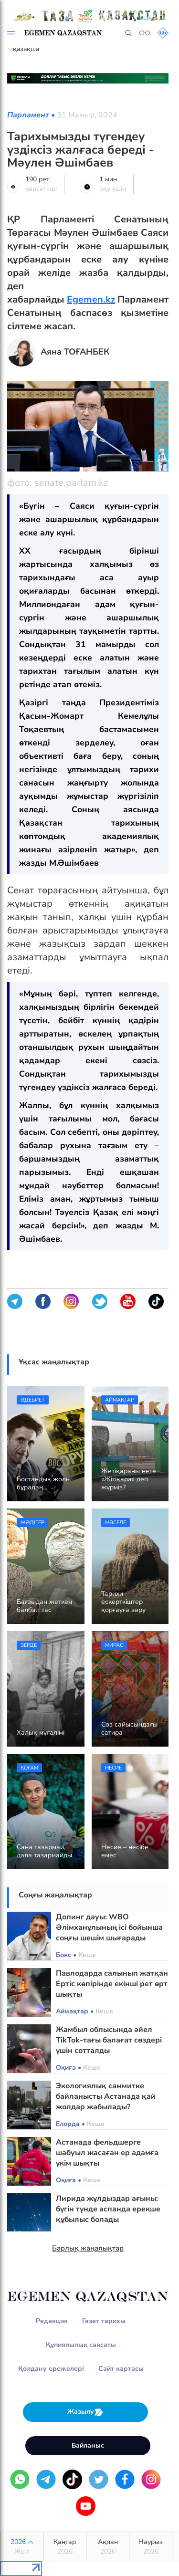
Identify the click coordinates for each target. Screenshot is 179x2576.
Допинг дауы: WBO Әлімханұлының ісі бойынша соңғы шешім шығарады (109, 1927)
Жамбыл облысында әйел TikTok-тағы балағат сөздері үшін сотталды (109, 2040)
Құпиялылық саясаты (81, 2344)
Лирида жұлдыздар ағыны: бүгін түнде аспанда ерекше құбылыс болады (108, 2209)
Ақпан (107, 2546)
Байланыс (88, 2445)
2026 (21, 2546)
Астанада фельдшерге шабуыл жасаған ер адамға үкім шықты (107, 2152)
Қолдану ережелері (51, 2368)
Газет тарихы (104, 2320)
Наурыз (150, 2546)
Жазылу (85, 2412)
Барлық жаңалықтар (88, 2248)
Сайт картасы (121, 2368)
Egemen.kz (91, 299)
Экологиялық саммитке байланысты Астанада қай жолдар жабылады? (106, 2096)
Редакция (52, 2320)
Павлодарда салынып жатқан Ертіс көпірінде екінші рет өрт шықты (112, 1984)
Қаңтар (64, 2546)
